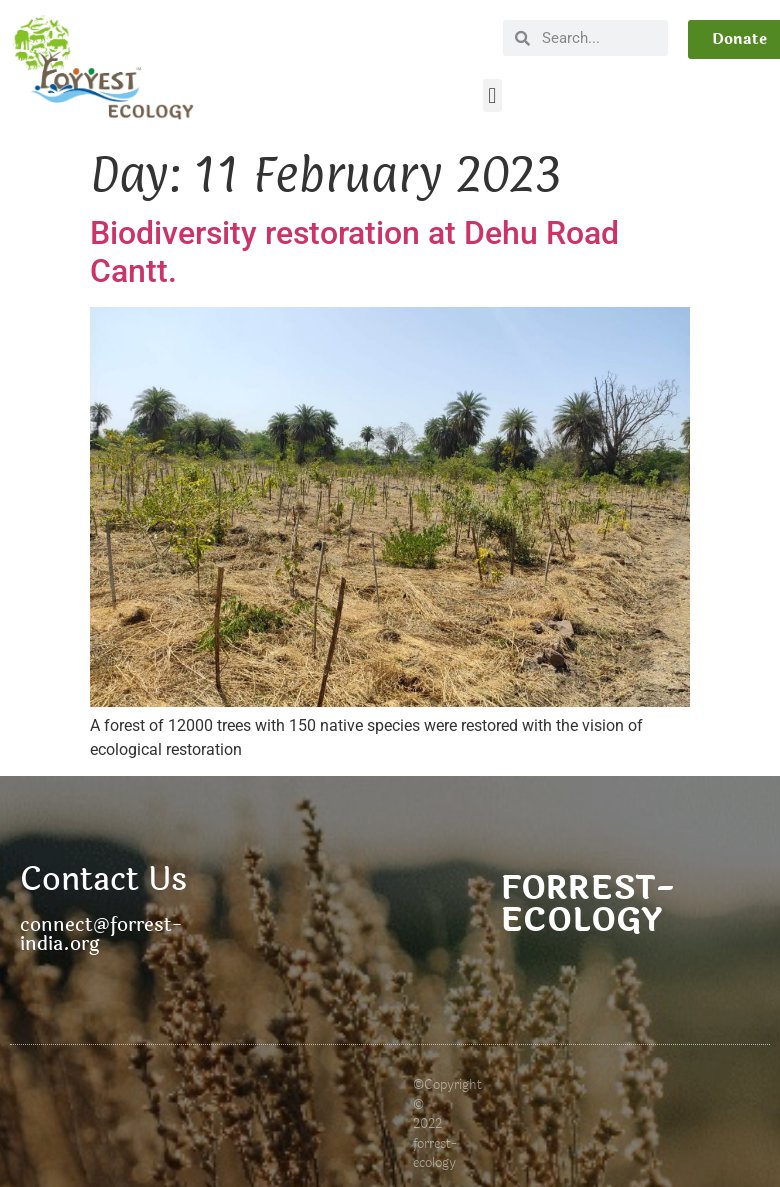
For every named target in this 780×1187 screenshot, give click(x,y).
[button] (492, 95)
